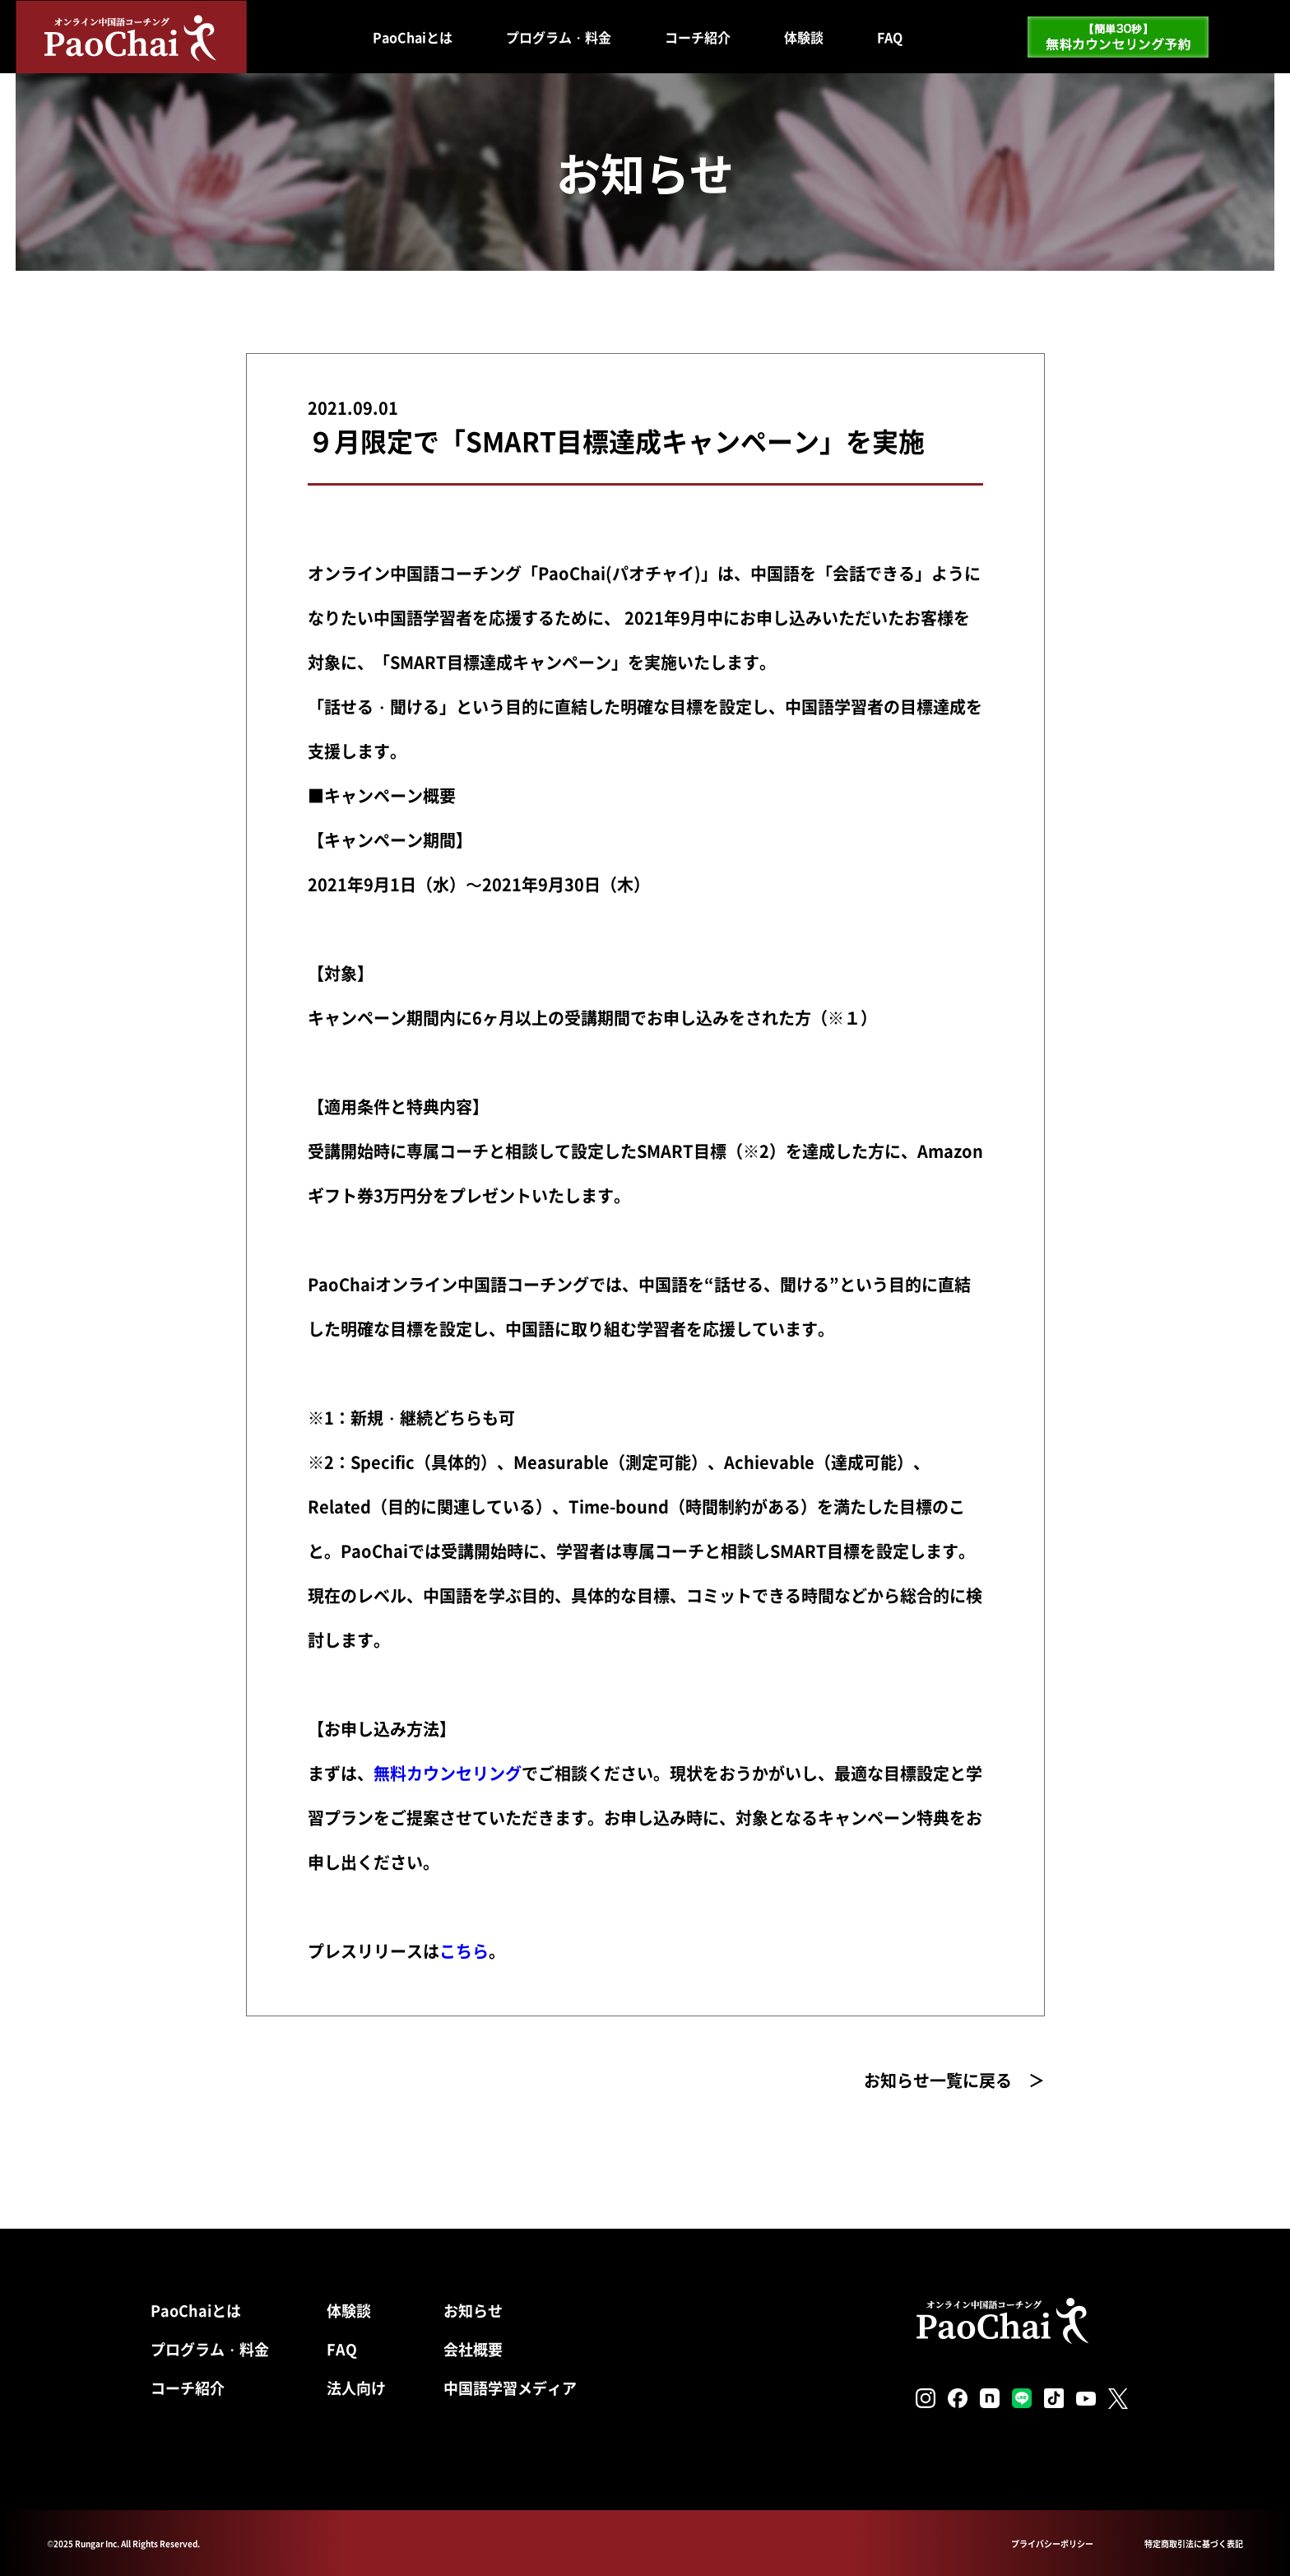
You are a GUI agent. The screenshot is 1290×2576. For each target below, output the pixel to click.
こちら (464, 1951)
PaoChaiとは (412, 37)
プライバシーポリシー (1052, 2543)
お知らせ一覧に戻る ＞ (954, 2080)
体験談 (804, 37)
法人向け (356, 2387)
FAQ (890, 37)
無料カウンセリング (448, 1773)
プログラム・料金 (558, 37)
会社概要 (473, 2349)
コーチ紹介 (698, 37)
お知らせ (473, 2310)
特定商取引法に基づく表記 (1193, 2543)
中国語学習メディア (510, 2387)
